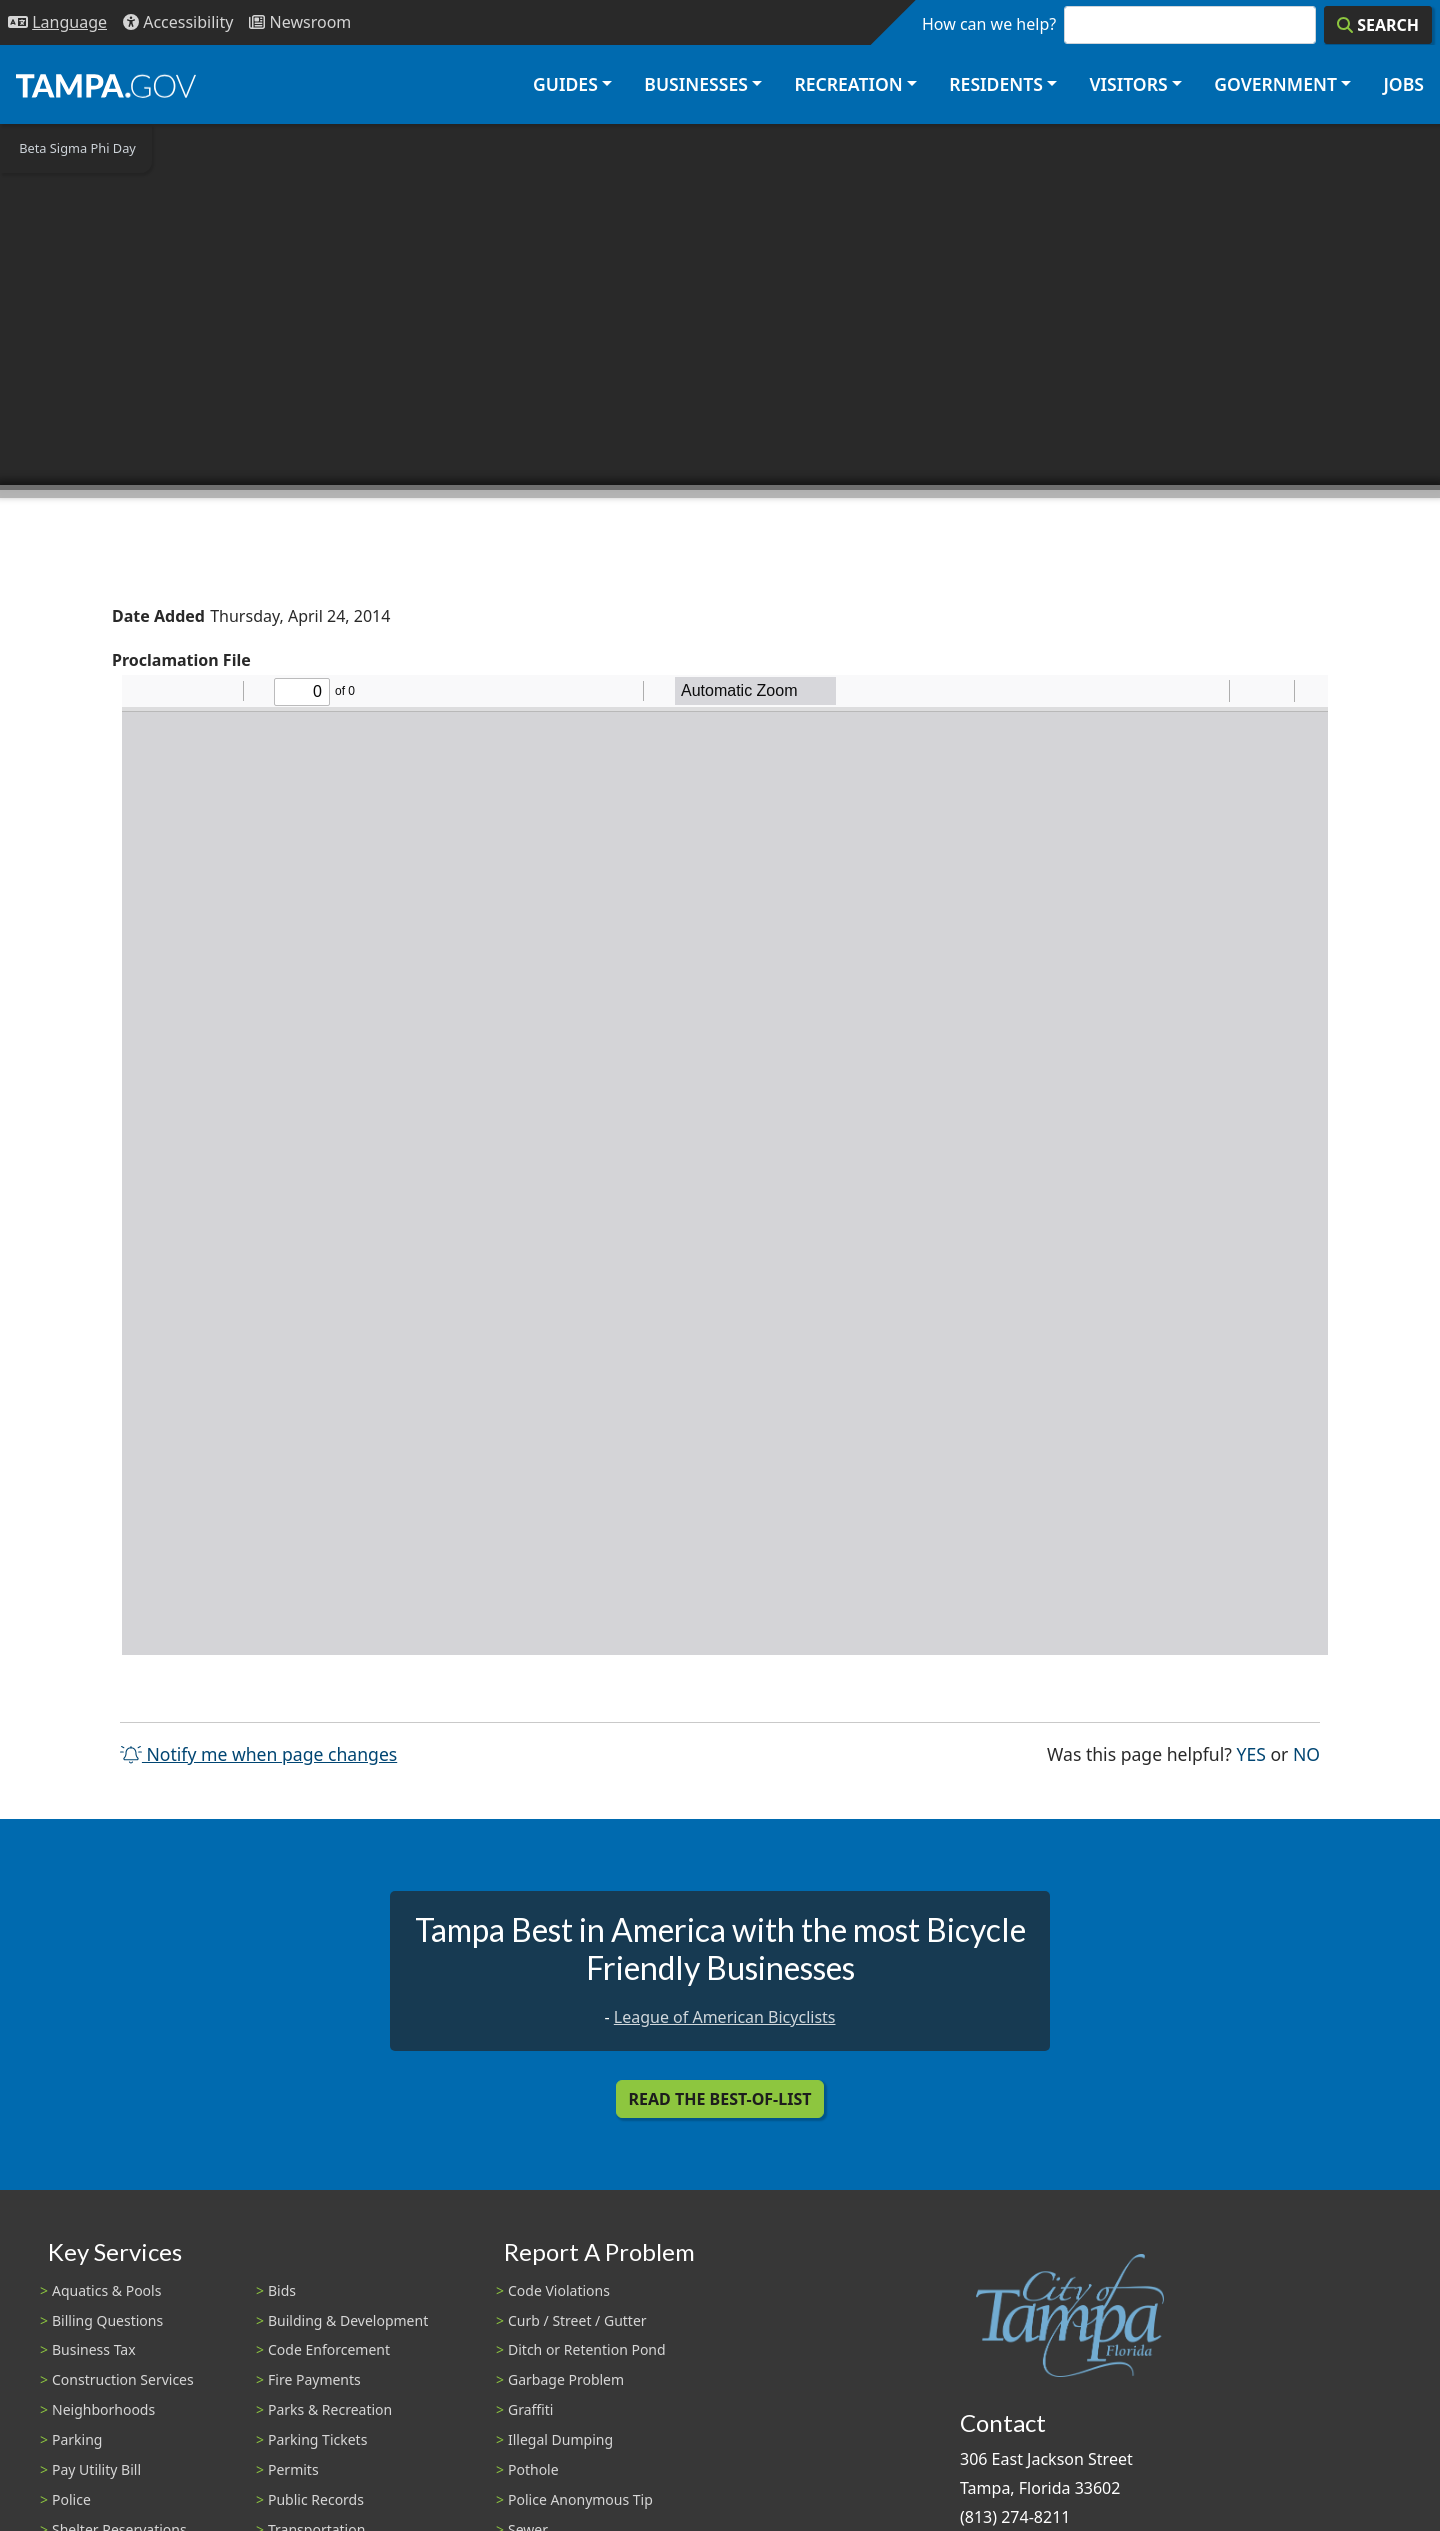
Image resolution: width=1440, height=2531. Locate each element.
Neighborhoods (103, 2409)
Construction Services (123, 2379)
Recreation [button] (848, 84)
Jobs (1403, 84)
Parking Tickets (317, 2439)
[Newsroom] (300, 22)
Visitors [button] (1128, 84)
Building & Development (348, 2320)
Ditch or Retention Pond (587, 2349)
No (1306, 1752)
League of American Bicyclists (725, 2017)
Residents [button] (996, 84)
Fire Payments (314, 2379)
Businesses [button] (696, 84)
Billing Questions (107, 2320)
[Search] (1378, 25)
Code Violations (559, 2290)
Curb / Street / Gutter (577, 2320)
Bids (282, 2290)
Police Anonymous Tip (580, 2499)
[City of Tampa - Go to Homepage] (106, 85)
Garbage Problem (566, 2379)
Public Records (316, 2499)
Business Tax (94, 2349)
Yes (1251, 1752)
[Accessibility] (178, 22)
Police (71, 2499)
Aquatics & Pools (106, 2290)
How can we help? (989, 24)
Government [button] (1275, 84)
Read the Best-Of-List (720, 2099)
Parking (77, 2439)
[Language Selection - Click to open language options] (57, 22)
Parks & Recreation (330, 2409)
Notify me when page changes (258, 1754)
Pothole (533, 2469)
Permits (293, 2469)
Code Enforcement (329, 2349)
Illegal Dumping (560, 2439)
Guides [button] (565, 84)
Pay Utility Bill (96, 2469)
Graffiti (530, 2409)
